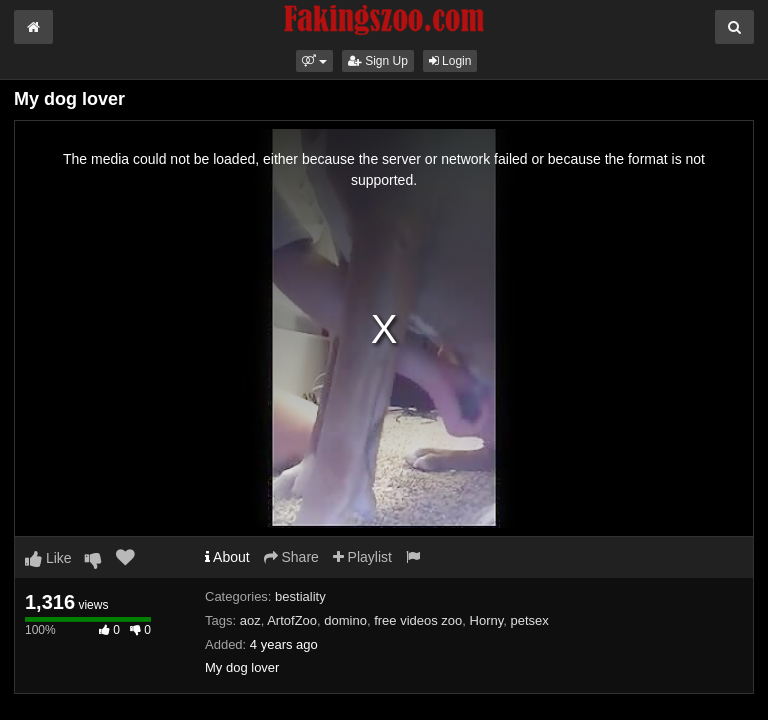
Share (291, 557)
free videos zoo (418, 620)
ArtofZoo (292, 620)
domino (345, 620)
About (227, 557)
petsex (530, 620)
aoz (250, 620)
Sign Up (378, 61)
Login (450, 61)
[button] (314, 61)
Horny (487, 620)
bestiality (300, 596)
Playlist (362, 557)
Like (48, 558)
